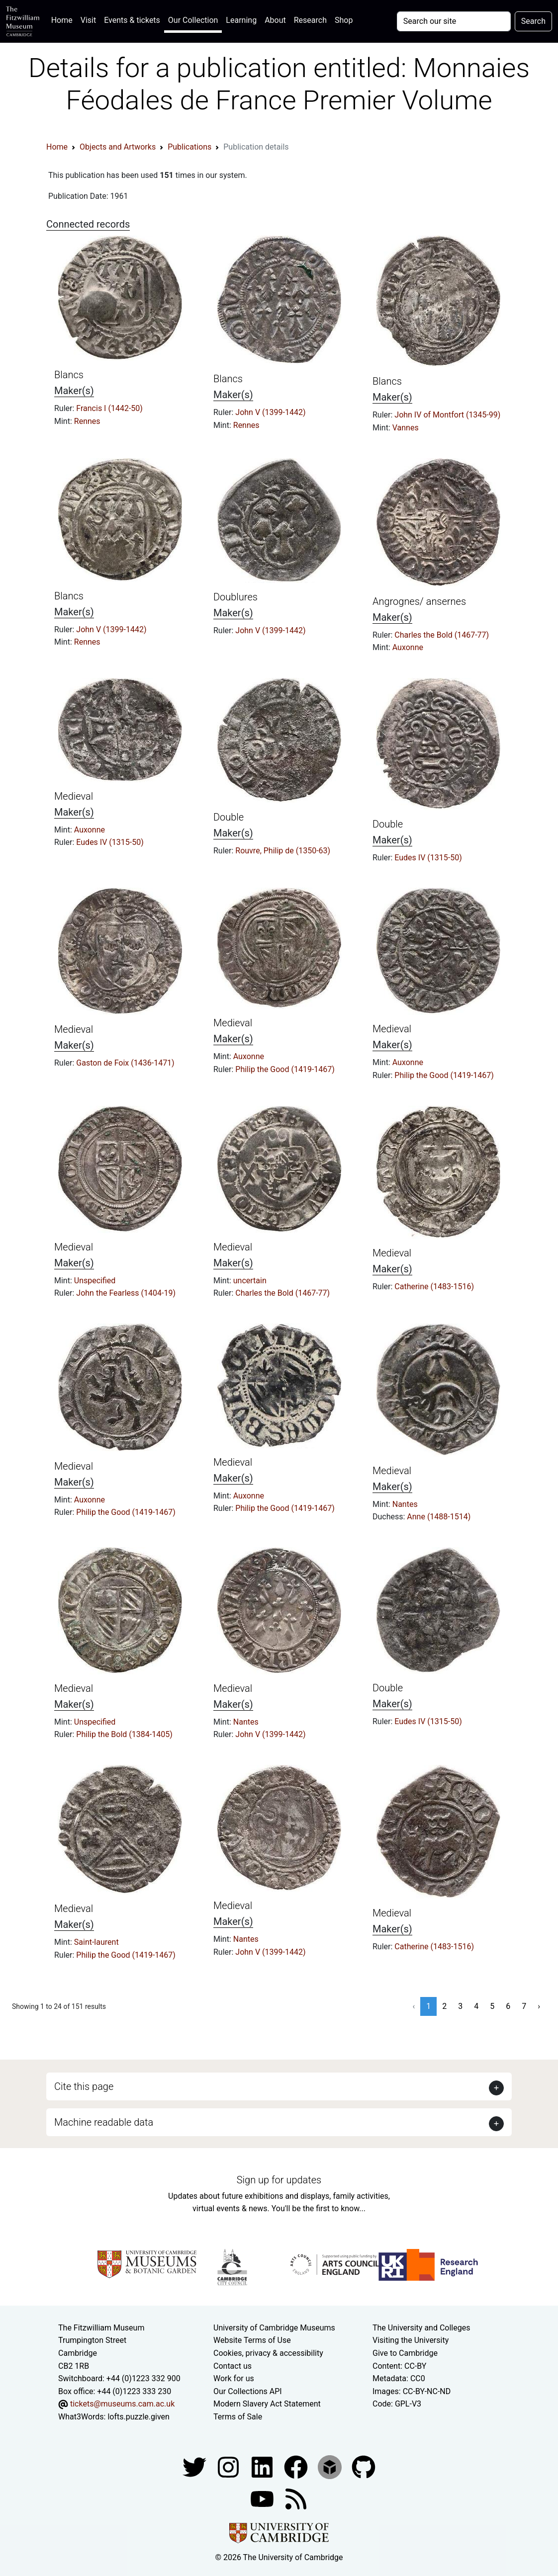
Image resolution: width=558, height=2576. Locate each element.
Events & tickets (132, 20)
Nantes (405, 1504)
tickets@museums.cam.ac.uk (122, 2404)
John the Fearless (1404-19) (126, 1293)
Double (228, 817)
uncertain (250, 1280)
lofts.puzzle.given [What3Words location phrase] (138, 2416)
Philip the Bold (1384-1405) (124, 1734)
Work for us (233, 2378)
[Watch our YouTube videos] (263, 2498)
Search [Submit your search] (533, 21)
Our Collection (193, 20)
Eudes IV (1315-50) (109, 842)
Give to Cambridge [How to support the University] (405, 2353)
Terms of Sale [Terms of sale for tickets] (237, 2416)
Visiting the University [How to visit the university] (410, 2340)
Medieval (73, 796)
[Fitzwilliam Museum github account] (363, 2466)
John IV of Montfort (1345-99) (447, 414)
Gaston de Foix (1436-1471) (125, 1063)
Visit (88, 20)
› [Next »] (539, 2006)
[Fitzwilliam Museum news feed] (296, 2498)
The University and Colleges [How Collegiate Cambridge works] (421, 2327)
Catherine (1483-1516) (434, 1286)
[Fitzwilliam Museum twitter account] (195, 2466)
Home (64, 19)
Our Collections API (247, 2391)
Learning (241, 20)
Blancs (69, 375)
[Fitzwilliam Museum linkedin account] (297, 2466)
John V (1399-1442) (270, 412)
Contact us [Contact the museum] (232, 2366)
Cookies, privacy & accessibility (268, 2353)
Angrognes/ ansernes (419, 601)
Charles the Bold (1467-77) (441, 635)
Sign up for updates (279, 2180)
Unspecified (95, 1280)
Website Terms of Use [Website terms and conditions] (252, 2340)
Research (310, 20)
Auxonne (407, 647)
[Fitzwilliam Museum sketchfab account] (331, 2466)
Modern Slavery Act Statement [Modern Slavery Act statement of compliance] (267, 2404)
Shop (344, 20)
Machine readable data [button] (103, 2122)
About (275, 20)
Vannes (405, 427)
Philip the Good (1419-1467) (285, 1069)
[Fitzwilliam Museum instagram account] (229, 2466)
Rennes (87, 421)
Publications (189, 147)
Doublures (235, 597)
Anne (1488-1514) (438, 1516)
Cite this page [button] (83, 2086)
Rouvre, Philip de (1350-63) (282, 850)
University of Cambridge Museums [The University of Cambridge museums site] (274, 2327)
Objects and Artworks (118, 147)
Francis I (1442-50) (109, 408)
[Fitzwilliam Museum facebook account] (263, 2466)
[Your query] (454, 21)
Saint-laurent (96, 1942)
